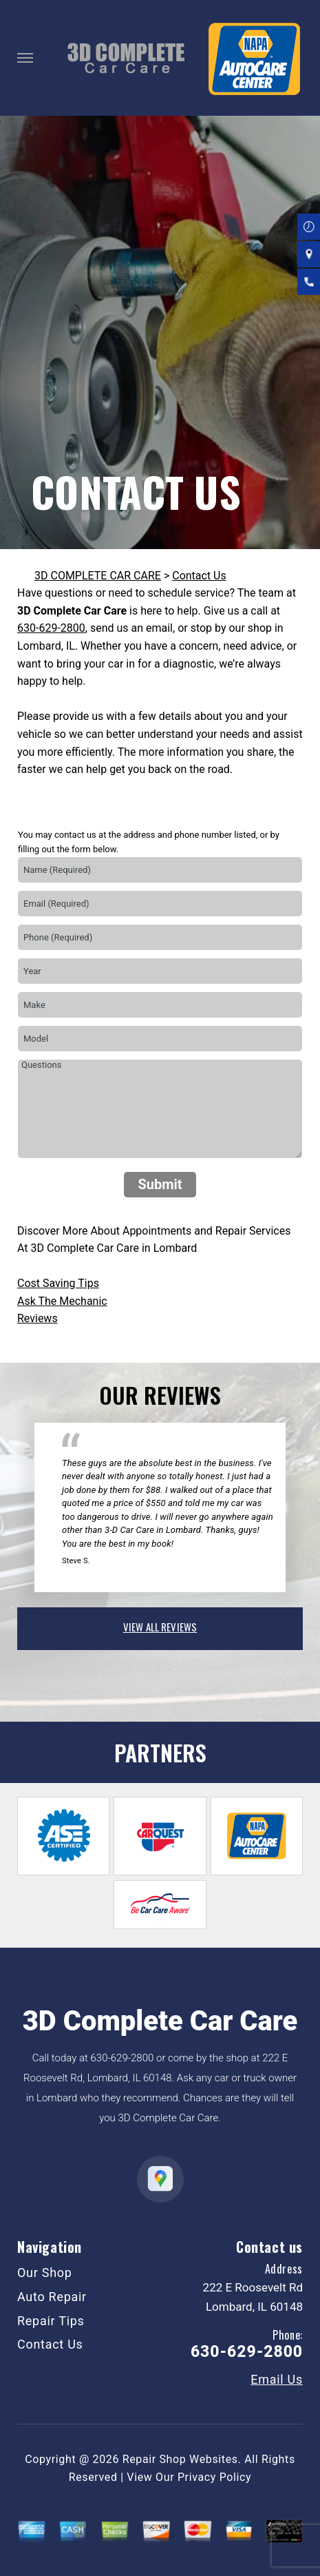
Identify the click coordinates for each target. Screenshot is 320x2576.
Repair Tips (51, 2321)
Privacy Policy (214, 2477)
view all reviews (160, 1626)
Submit (160, 1184)
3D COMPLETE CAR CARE (97, 575)
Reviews (37, 1318)
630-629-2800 (51, 628)
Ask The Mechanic (62, 1301)
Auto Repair (52, 2296)
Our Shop (44, 2272)
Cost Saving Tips (58, 1283)
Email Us (276, 2379)
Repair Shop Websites (180, 2459)
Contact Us (199, 575)
